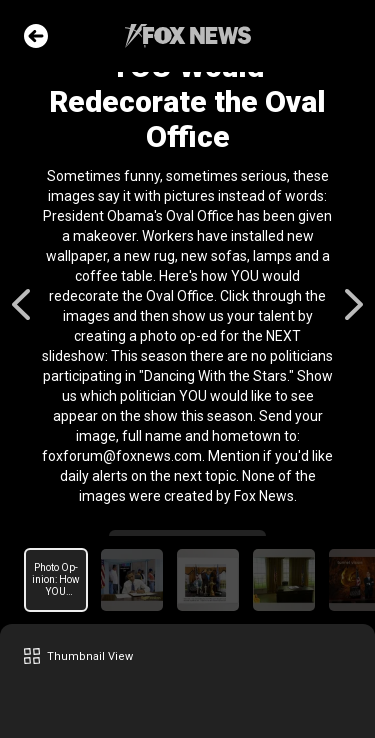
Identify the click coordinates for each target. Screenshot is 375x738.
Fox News (188, 36)
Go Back (36, 36)
